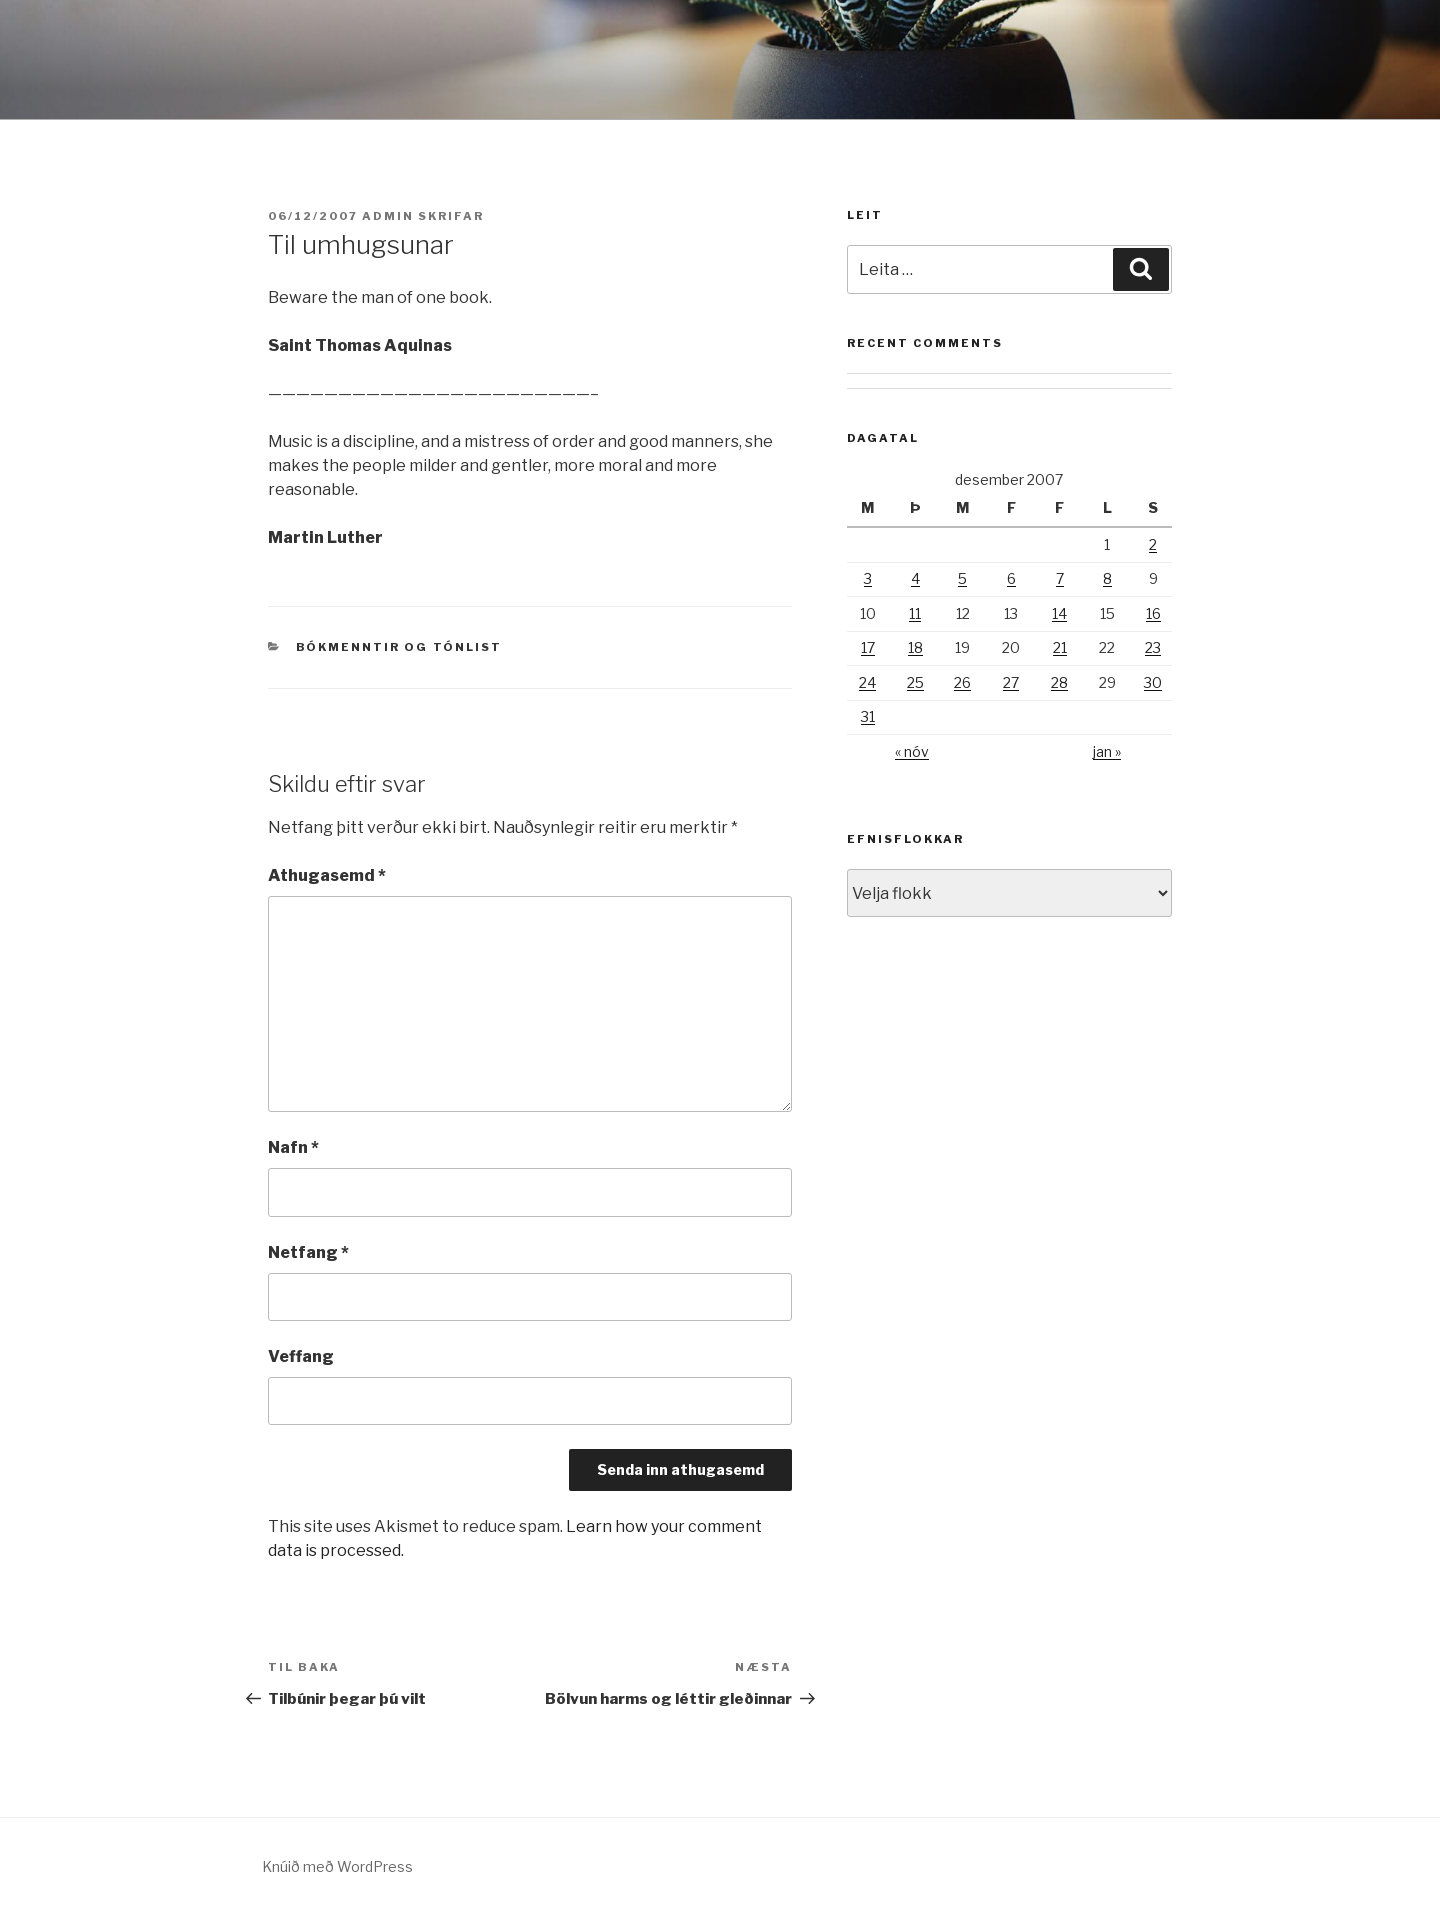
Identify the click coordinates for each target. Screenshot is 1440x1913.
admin (388, 216)
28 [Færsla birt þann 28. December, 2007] (1059, 682)
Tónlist (468, 647)
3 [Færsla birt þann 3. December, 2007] (868, 578)
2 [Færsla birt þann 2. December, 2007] (1153, 544)
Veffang (301, 1356)
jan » (1107, 751)
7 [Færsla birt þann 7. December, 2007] (1060, 578)
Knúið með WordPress (337, 1866)
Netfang (308, 1252)
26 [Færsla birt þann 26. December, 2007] (962, 682)
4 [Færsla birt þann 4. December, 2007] (915, 578)
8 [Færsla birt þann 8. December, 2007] (1107, 578)
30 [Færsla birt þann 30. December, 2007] (1153, 682)
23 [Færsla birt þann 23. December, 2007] (1153, 647)
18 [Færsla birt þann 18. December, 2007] (915, 647)
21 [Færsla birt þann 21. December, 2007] (1060, 647)
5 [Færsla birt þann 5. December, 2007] (962, 578)
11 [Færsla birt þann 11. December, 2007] (915, 613)
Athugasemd (327, 875)
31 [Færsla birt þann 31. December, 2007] (868, 716)
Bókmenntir (348, 647)
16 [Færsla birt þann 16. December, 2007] (1153, 613)
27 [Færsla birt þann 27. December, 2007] (1011, 682)
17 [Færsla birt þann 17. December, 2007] (868, 647)
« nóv (912, 751)
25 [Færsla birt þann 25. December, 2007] (915, 682)
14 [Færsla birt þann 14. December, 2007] (1059, 613)
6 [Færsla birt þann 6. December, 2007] (1011, 578)
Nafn (293, 1147)
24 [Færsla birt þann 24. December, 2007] (867, 682)
